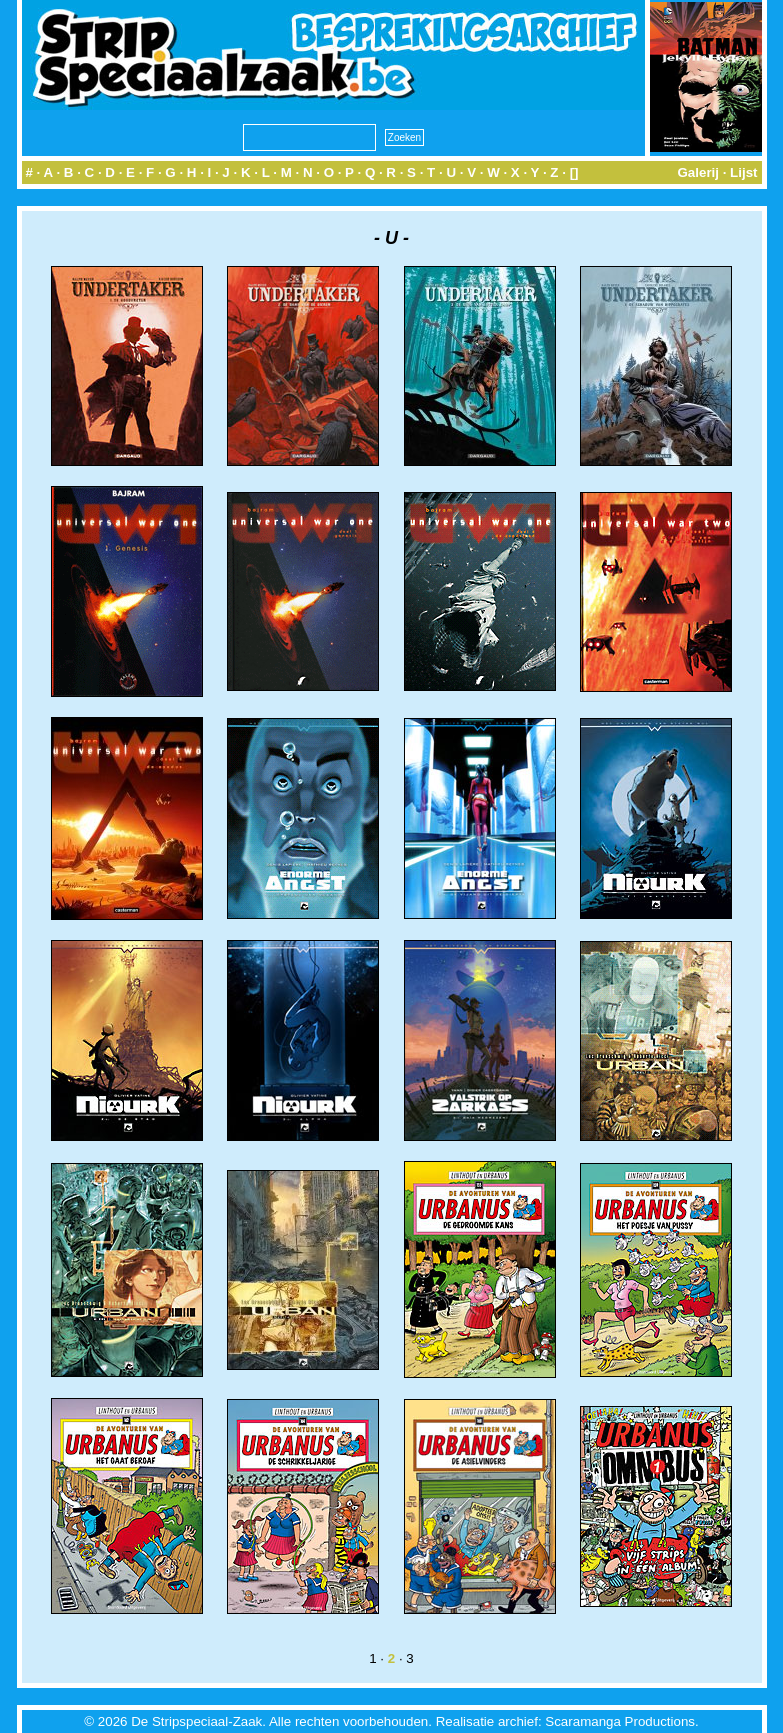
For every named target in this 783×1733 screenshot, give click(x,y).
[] (574, 172)
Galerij (698, 172)
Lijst (743, 172)
